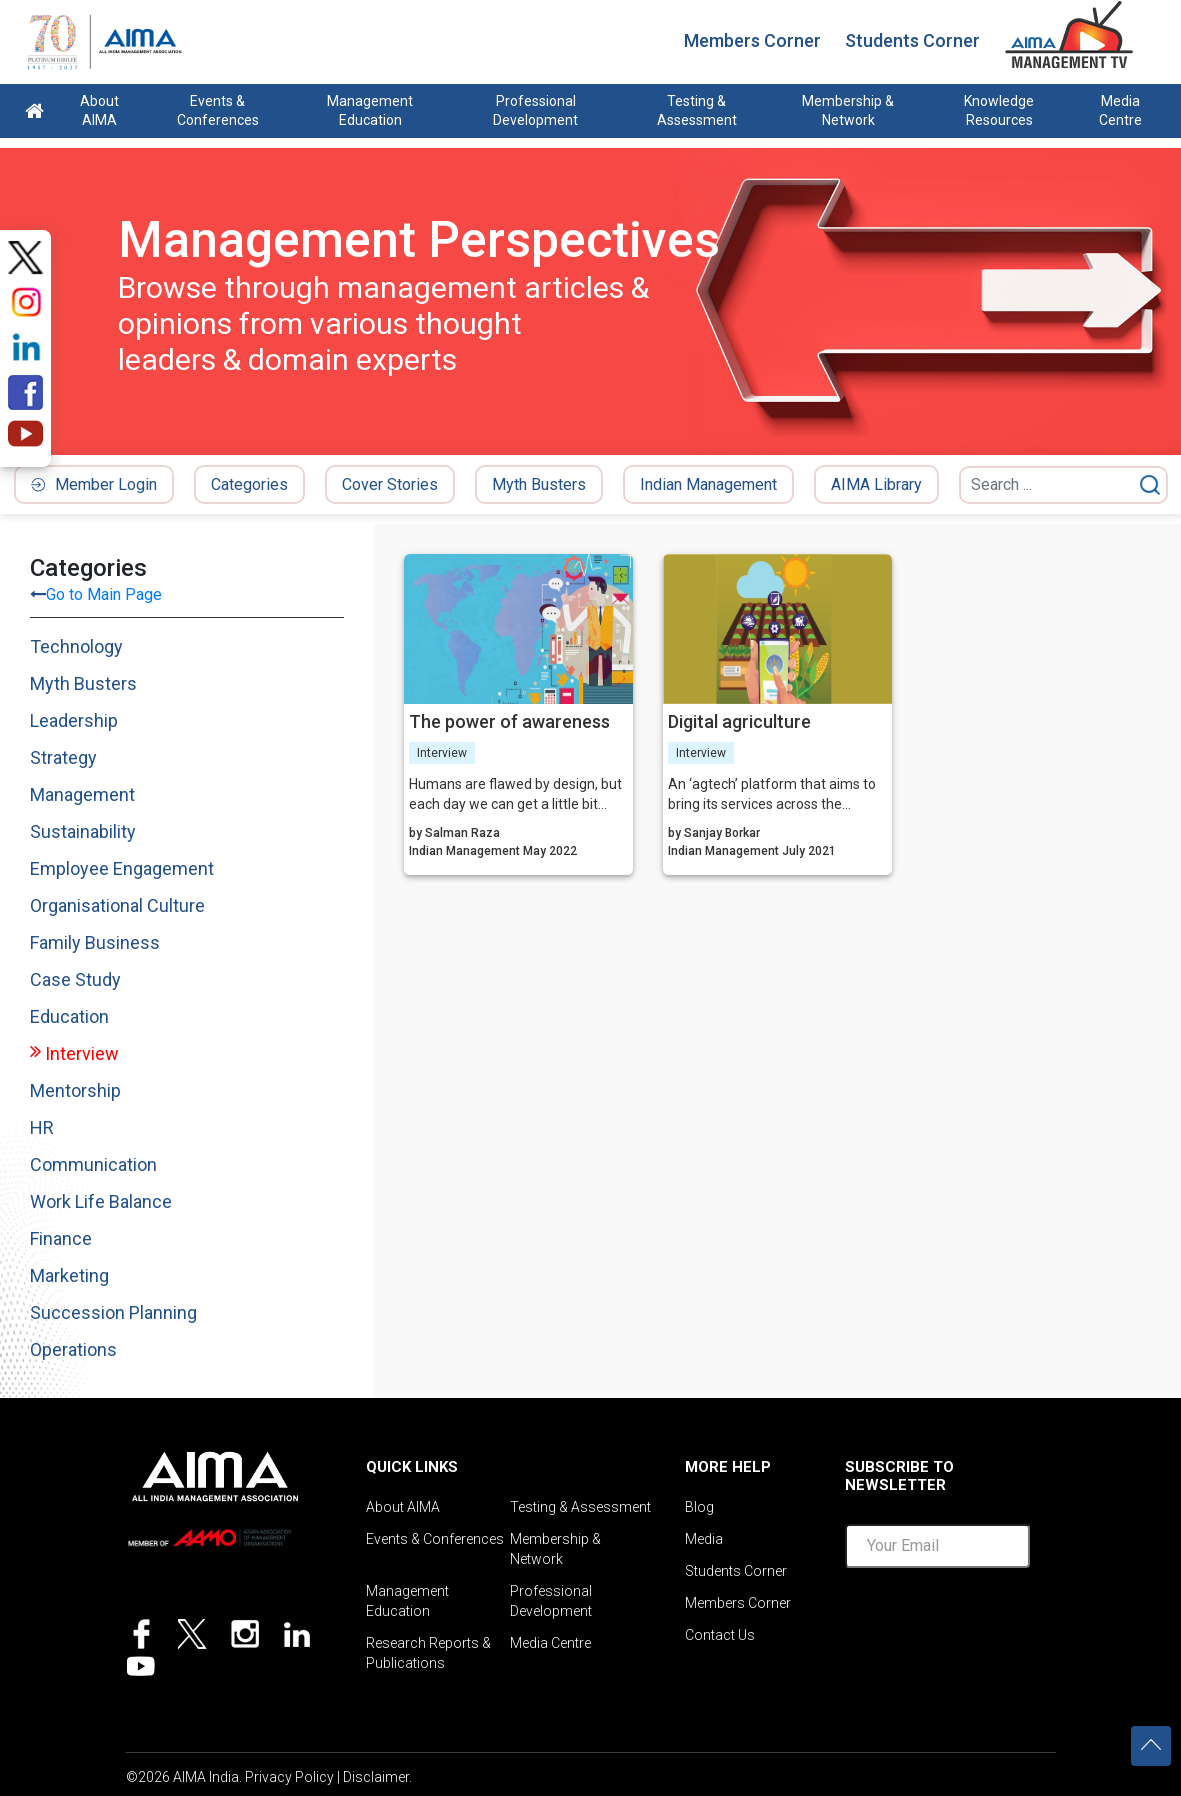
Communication (93, 1164)
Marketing (69, 1275)
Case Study (75, 979)
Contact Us (720, 1635)
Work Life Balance (101, 1201)
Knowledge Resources (999, 110)
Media (704, 1539)
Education (69, 1016)
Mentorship (75, 1090)
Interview (82, 1053)
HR (42, 1127)
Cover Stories (390, 484)
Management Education (370, 110)
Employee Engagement (122, 868)
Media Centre (1120, 110)
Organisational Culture (117, 905)
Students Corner (912, 40)
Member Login (94, 484)
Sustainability (83, 831)
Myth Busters (539, 484)
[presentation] (997, 1623)
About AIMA (99, 110)
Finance (61, 1238)
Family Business (95, 942)
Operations (73, 1349)
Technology (76, 646)
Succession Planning (113, 1312)
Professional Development (535, 110)
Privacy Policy (289, 1777)
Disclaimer (376, 1777)
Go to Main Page (104, 594)
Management (82, 794)
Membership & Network (848, 110)
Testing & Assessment (697, 110)
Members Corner (752, 40)
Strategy (63, 757)
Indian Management (708, 484)
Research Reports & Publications (428, 1653)
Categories (249, 484)
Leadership (74, 720)
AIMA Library (876, 484)
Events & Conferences (218, 110)
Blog (699, 1507)
